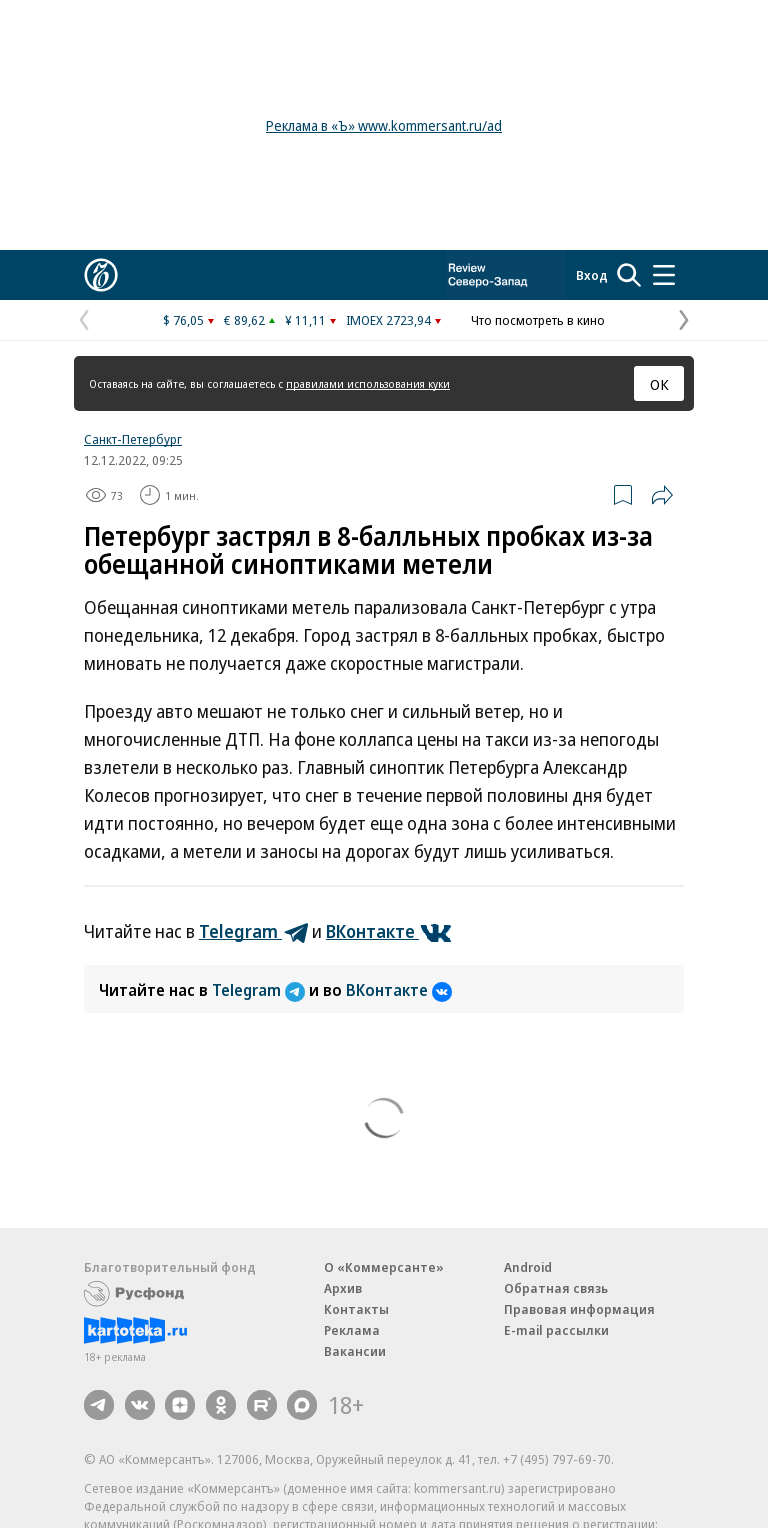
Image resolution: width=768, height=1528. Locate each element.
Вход (592, 275)
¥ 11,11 (305, 320)
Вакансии (355, 1351)
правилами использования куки (368, 383)
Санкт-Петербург (133, 439)
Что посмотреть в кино (538, 320)
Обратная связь (556, 1288)
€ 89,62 (244, 320)
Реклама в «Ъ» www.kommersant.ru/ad (384, 125)
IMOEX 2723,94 (388, 320)
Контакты (356, 1309)
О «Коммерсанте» (384, 1267)
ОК (659, 384)
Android (528, 1267)
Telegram (260, 990)
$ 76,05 (183, 320)
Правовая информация (579, 1309)
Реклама (352, 1330)
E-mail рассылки (556, 1330)
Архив (343, 1288)
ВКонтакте (399, 990)
